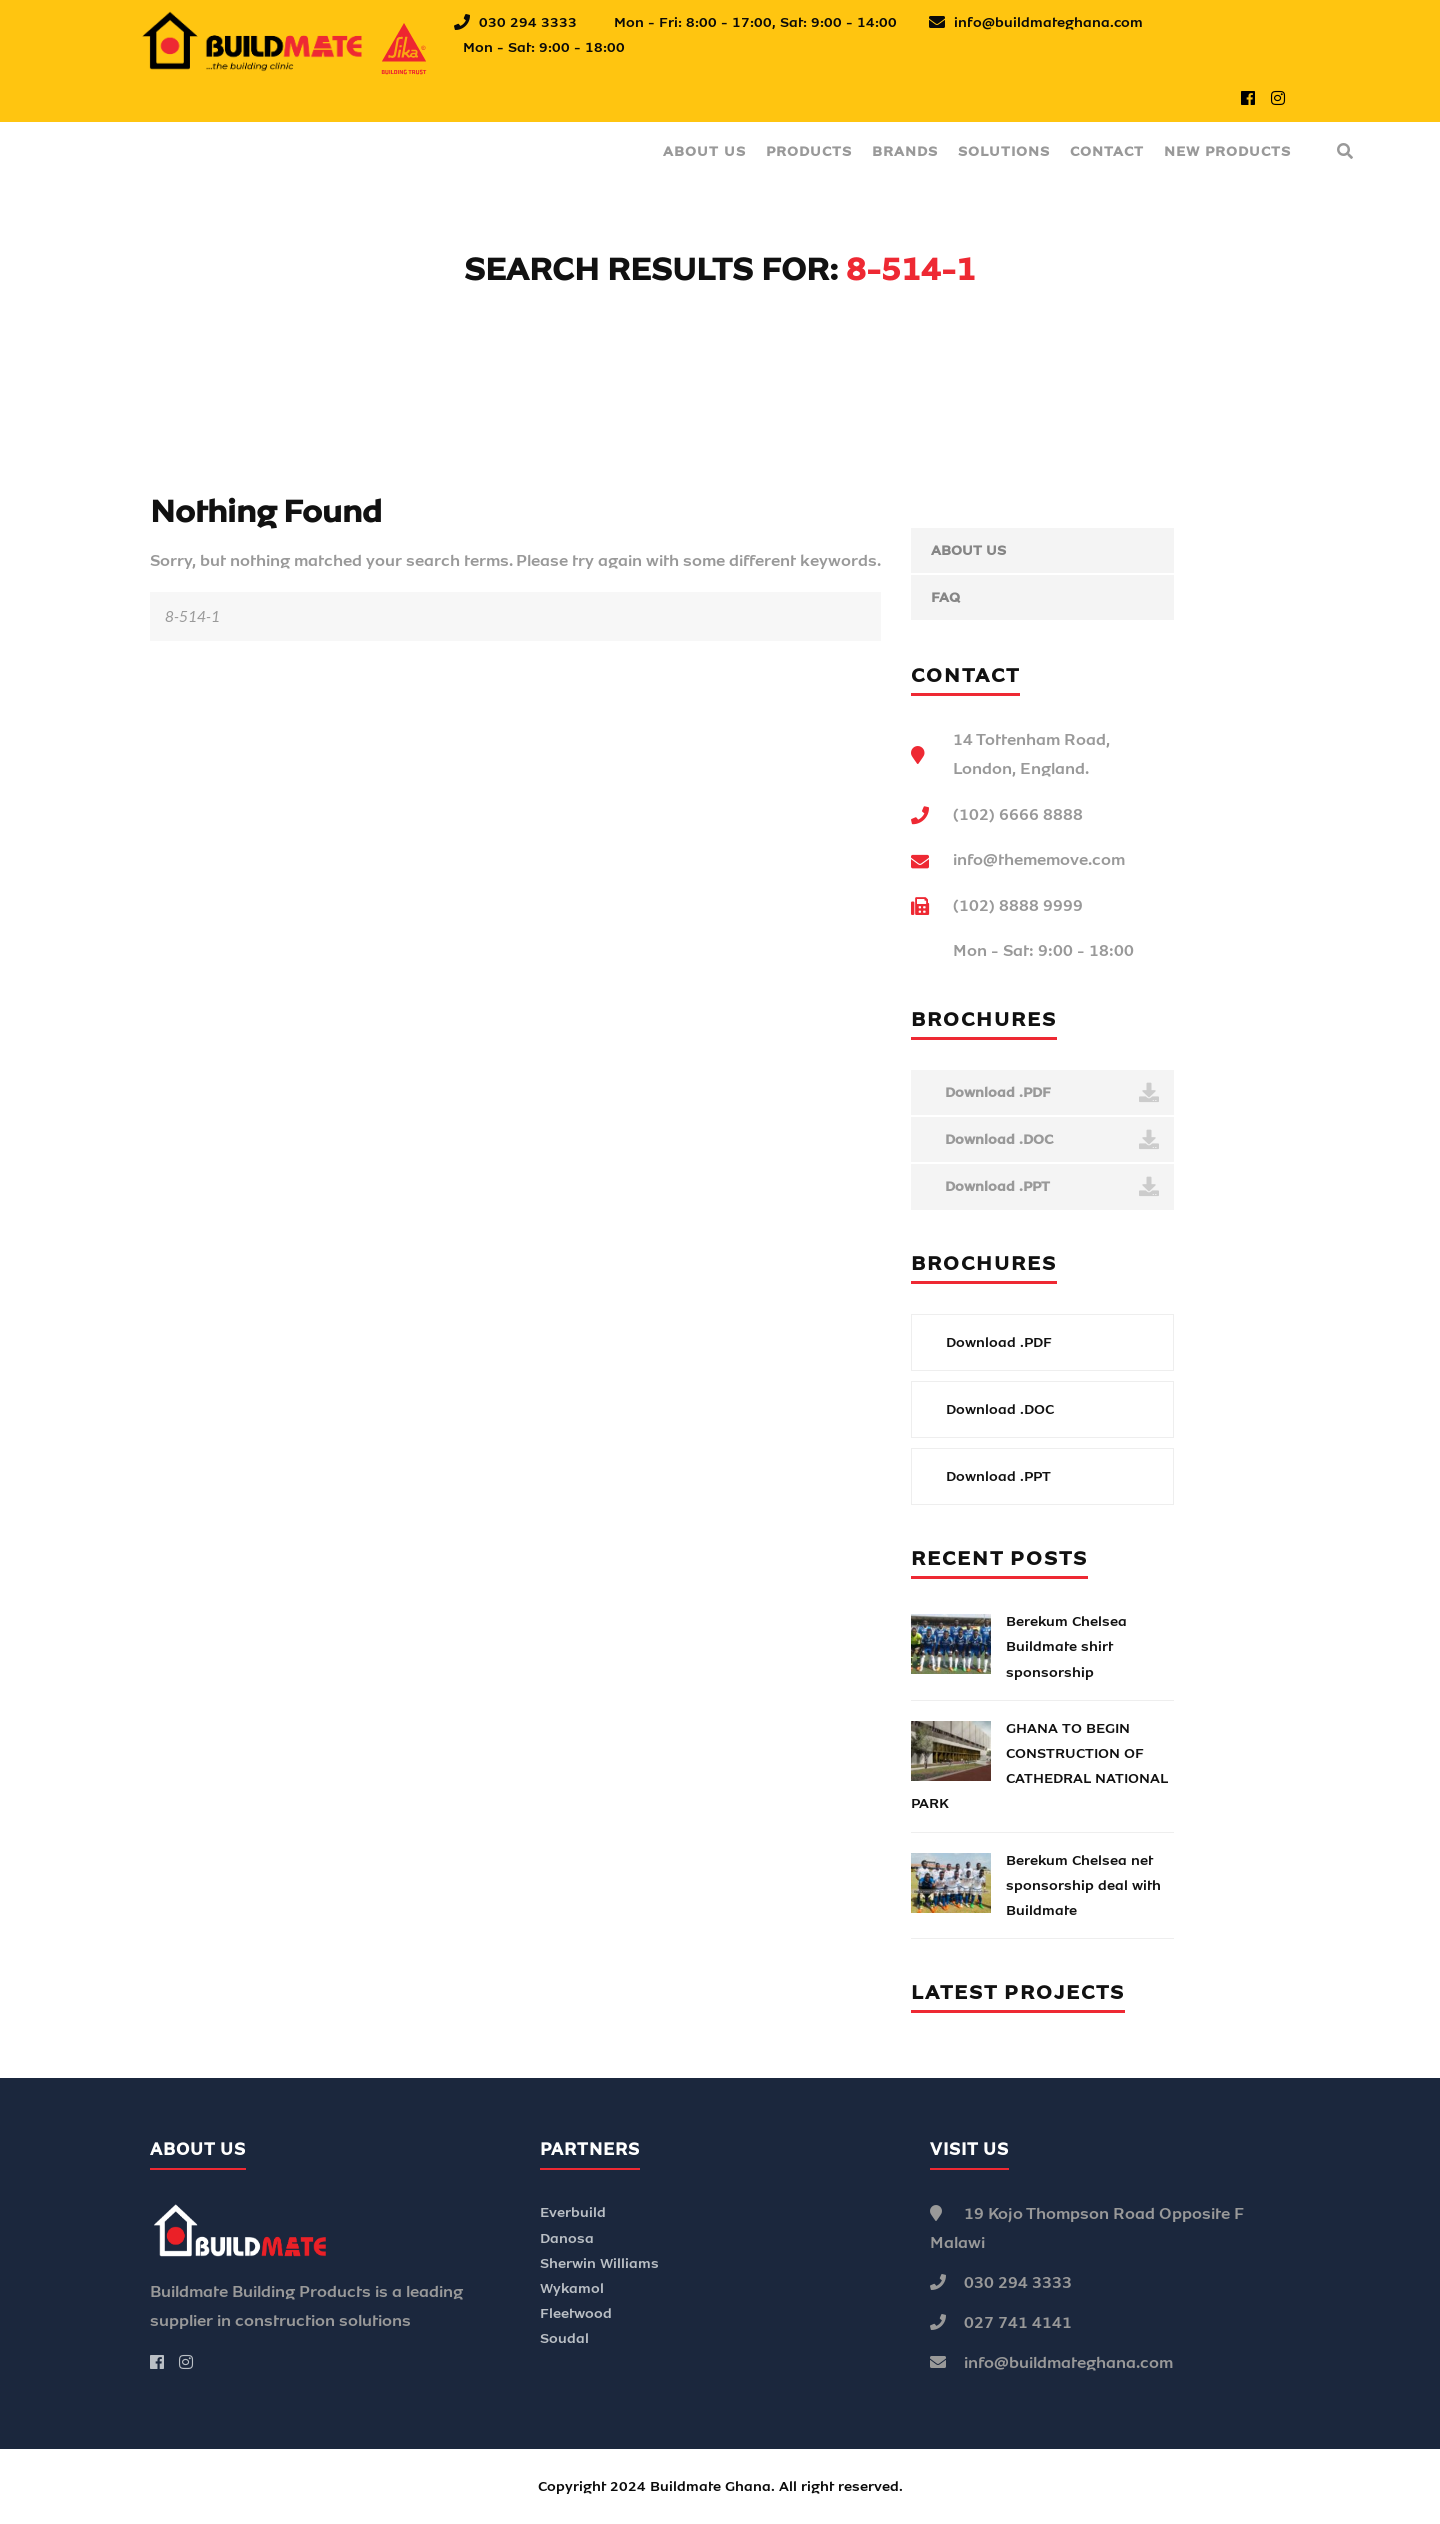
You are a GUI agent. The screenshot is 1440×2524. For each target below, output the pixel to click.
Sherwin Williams (599, 2263)
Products (809, 151)
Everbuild (573, 2212)
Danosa (567, 2238)
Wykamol (572, 2288)
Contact (1107, 151)
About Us (704, 151)
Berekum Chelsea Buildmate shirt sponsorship (1066, 1646)
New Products (1227, 151)
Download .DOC (1050, 1140)
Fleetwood (576, 2313)
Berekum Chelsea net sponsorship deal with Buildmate (1083, 1885)
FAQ (945, 597)
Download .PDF (1050, 1093)
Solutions (1004, 151)
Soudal (564, 2338)
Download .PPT (1050, 1187)
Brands (905, 151)
